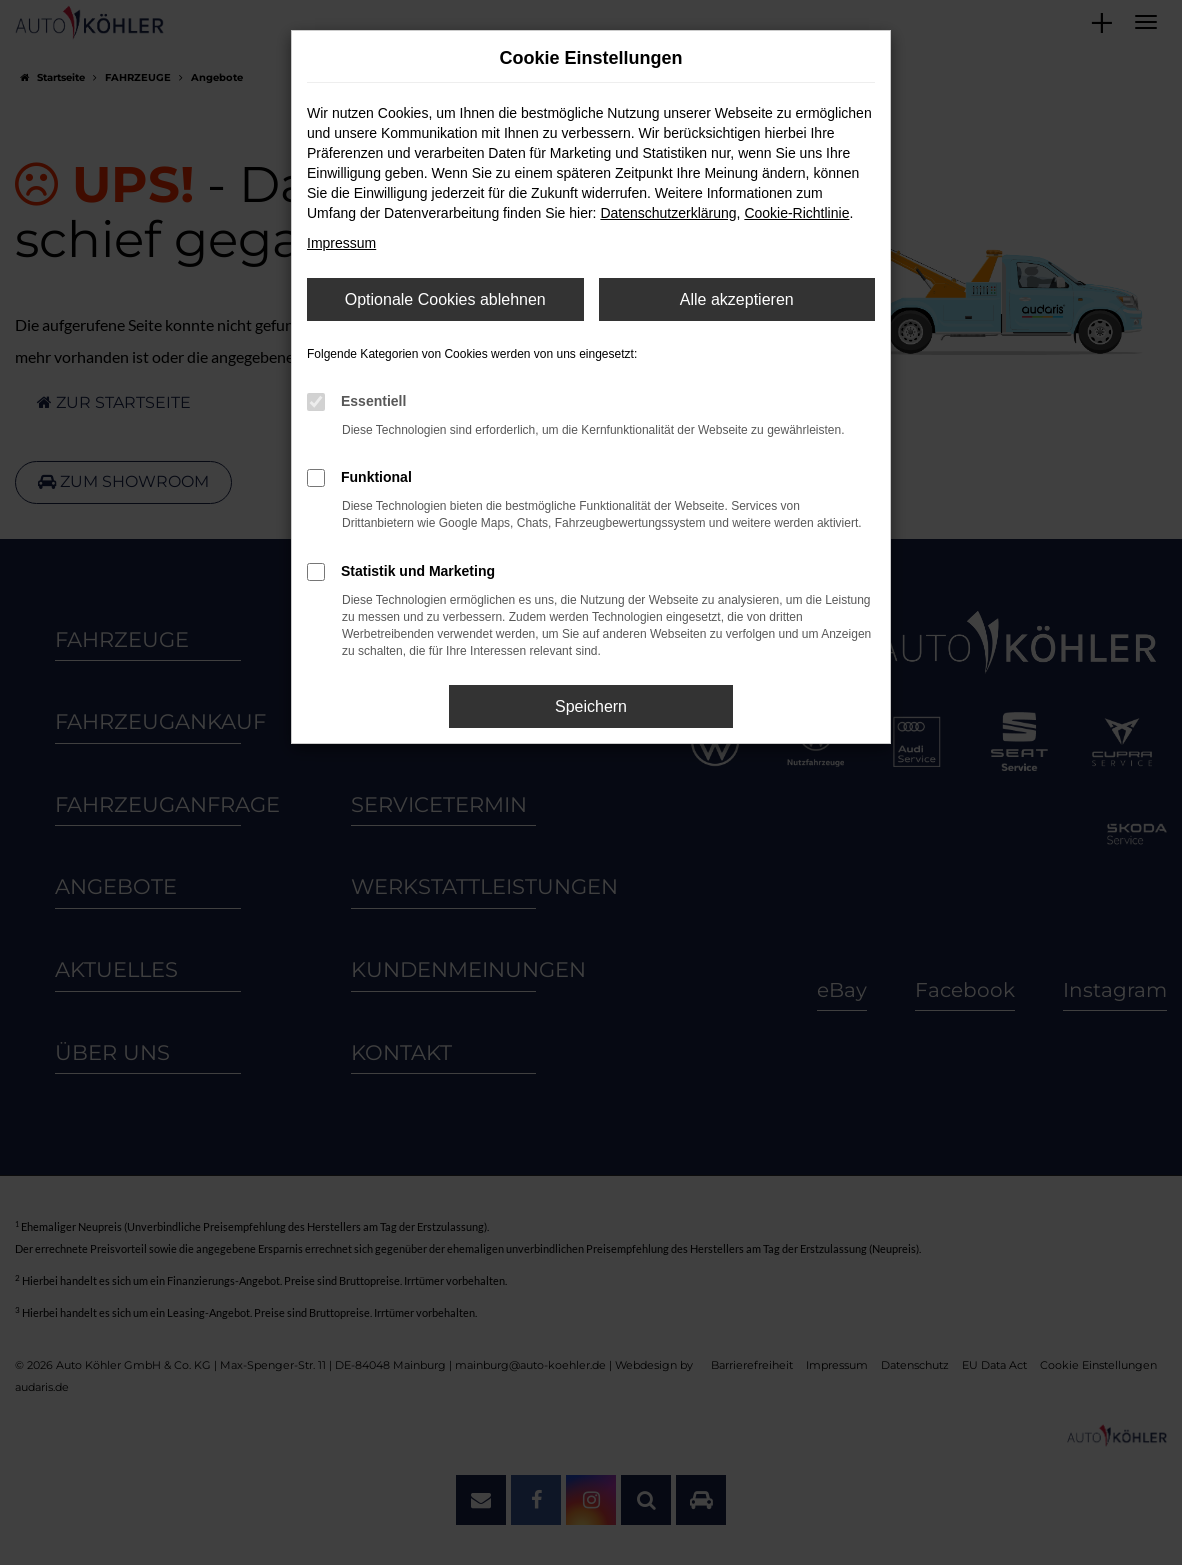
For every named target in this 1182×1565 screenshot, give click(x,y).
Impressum (341, 243)
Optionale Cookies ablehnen (445, 299)
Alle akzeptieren (737, 299)
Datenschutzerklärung (668, 213)
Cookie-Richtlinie (796, 213)
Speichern (591, 706)
